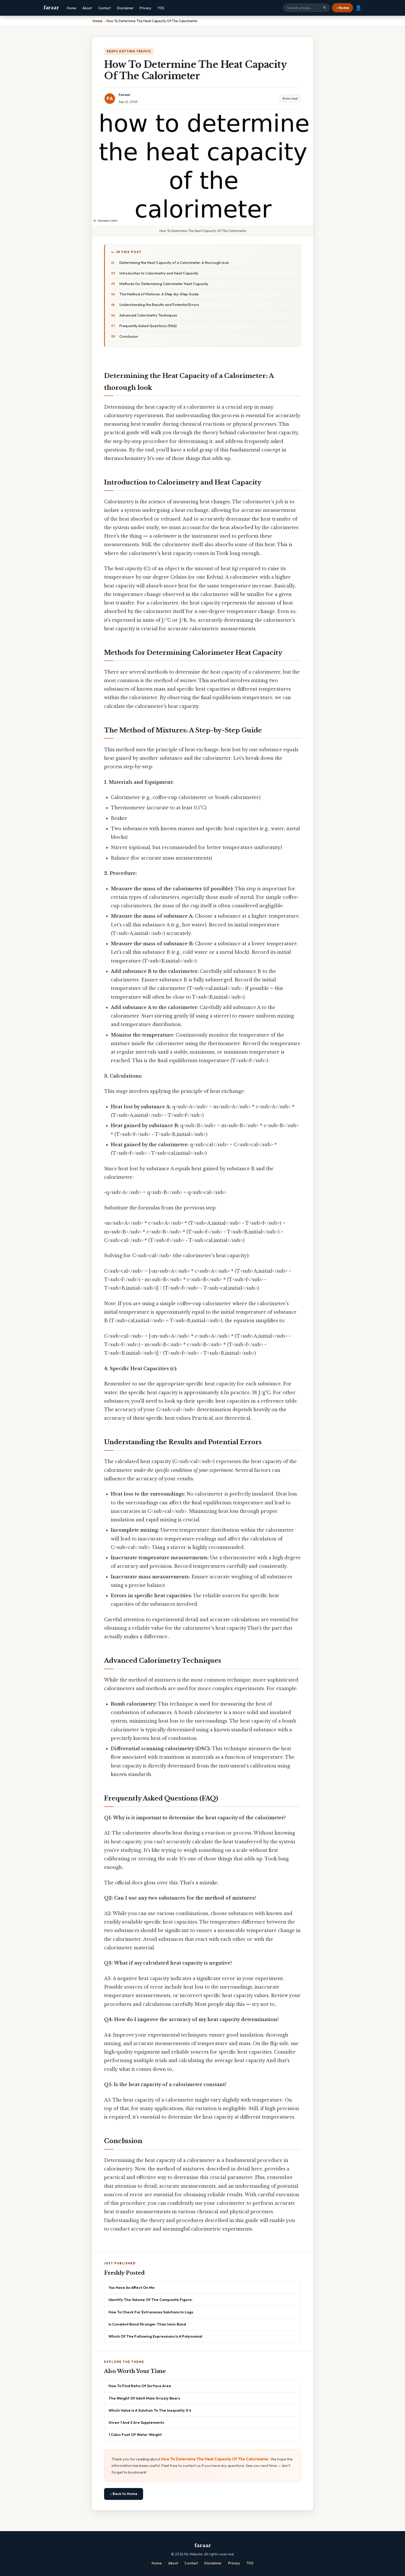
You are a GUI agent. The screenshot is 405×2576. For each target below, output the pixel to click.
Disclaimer (125, 8)
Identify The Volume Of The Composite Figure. (150, 2299)
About (87, 8)
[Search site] (306, 8)
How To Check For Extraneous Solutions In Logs (150, 2311)
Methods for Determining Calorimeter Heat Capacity (163, 283)
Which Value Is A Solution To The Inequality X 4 (149, 2410)
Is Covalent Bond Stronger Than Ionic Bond (147, 2324)
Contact (104, 8)
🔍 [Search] (325, 8)
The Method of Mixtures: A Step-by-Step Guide (159, 294)
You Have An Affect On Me (131, 2287)
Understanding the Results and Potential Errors (159, 304)
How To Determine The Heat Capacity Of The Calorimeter (215, 2459)
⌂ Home (342, 8)
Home (71, 8)
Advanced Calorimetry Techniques (148, 315)
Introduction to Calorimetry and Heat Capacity (158, 273)
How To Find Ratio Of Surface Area (139, 2385)
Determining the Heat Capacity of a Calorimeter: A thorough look (174, 262)
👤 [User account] (358, 7)
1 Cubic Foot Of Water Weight (135, 2434)
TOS (161, 8)
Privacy (145, 8)
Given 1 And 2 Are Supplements (136, 2422)
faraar (51, 8)
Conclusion (128, 336)
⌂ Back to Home (123, 2493)
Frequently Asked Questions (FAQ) (148, 326)
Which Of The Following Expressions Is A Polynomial (155, 2336)
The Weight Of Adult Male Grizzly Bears (144, 2398)
